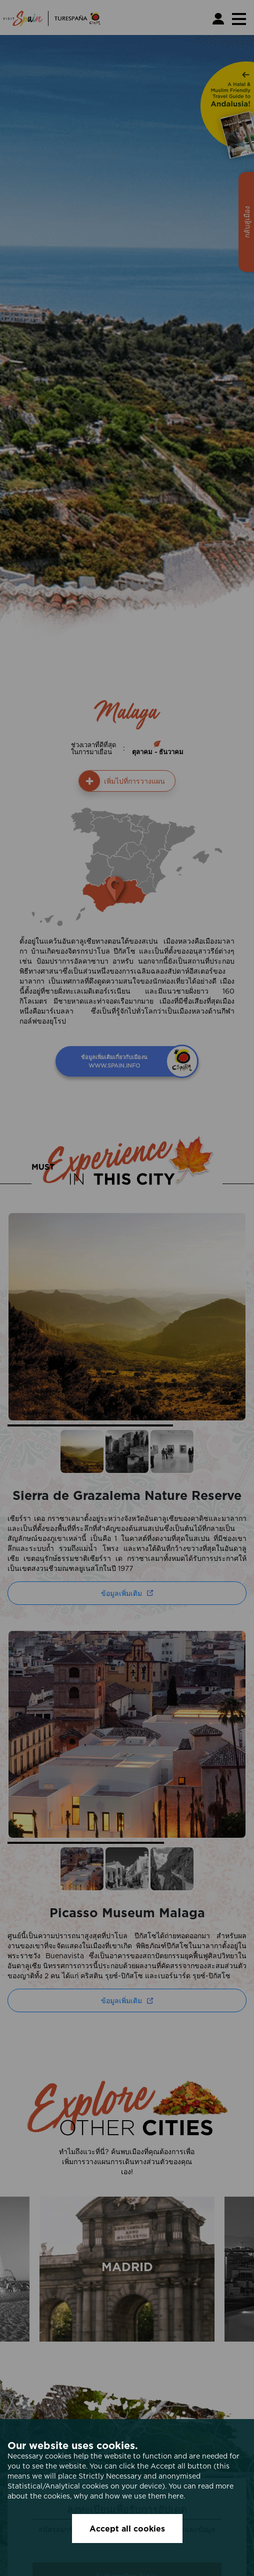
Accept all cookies (127, 2528)
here (176, 2496)
